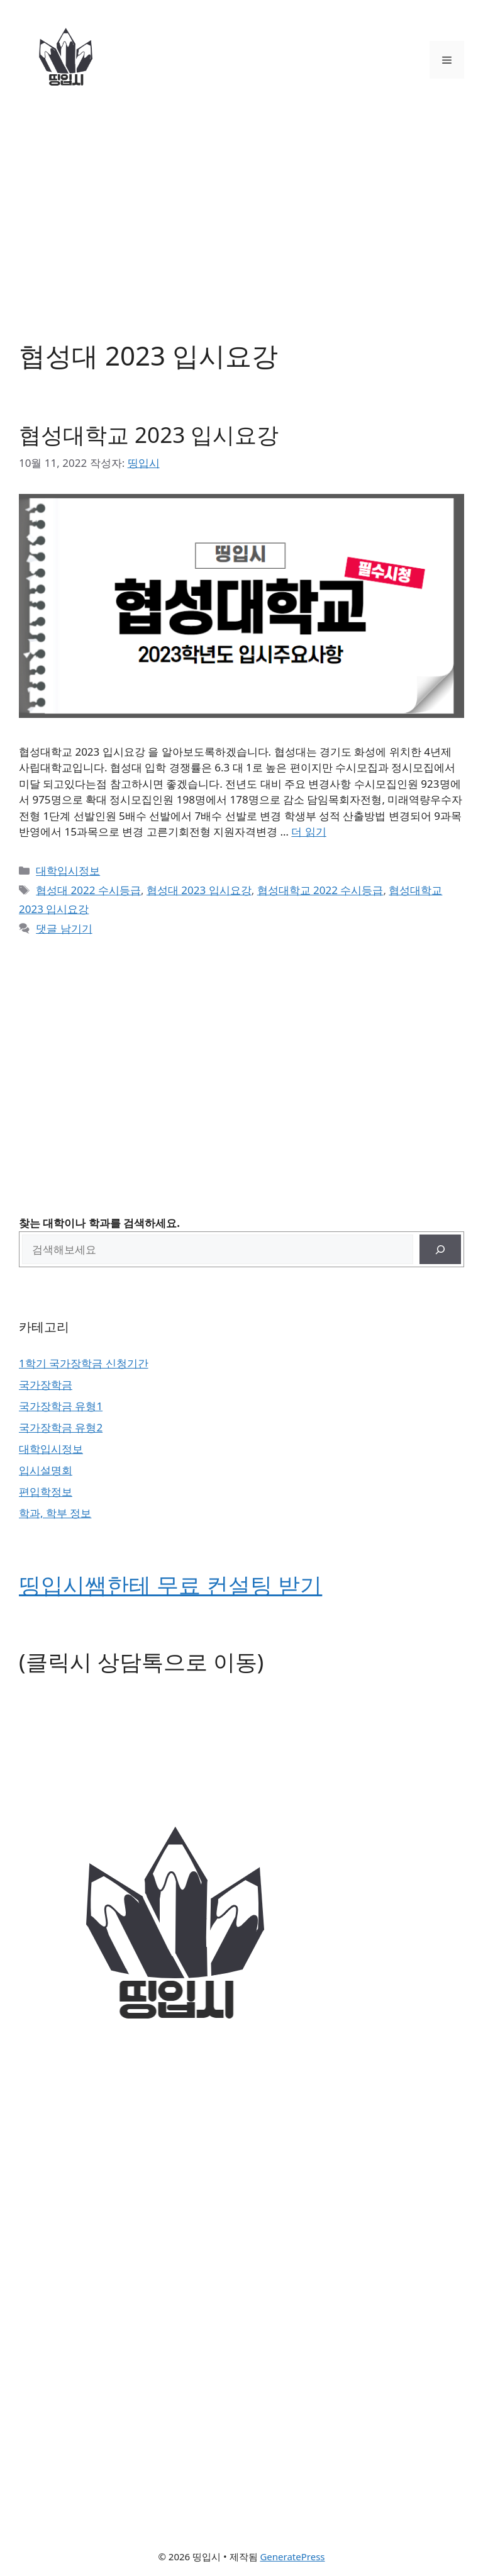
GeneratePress (292, 2556)
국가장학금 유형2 (61, 1427)
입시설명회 (45, 1470)
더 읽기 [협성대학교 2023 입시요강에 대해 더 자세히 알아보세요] (308, 831)
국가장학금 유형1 (61, 1406)
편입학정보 (45, 1491)
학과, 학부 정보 (55, 1513)
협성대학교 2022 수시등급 (320, 890)
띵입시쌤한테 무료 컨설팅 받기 (170, 1584)
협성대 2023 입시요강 (199, 890)
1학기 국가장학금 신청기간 (83, 1363)
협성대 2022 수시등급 (88, 890)
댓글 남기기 (64, 928)
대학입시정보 (68, 870)
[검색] (440, 1250)
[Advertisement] (241, 214)
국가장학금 (45, 1384)
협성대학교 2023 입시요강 (149, 434)
